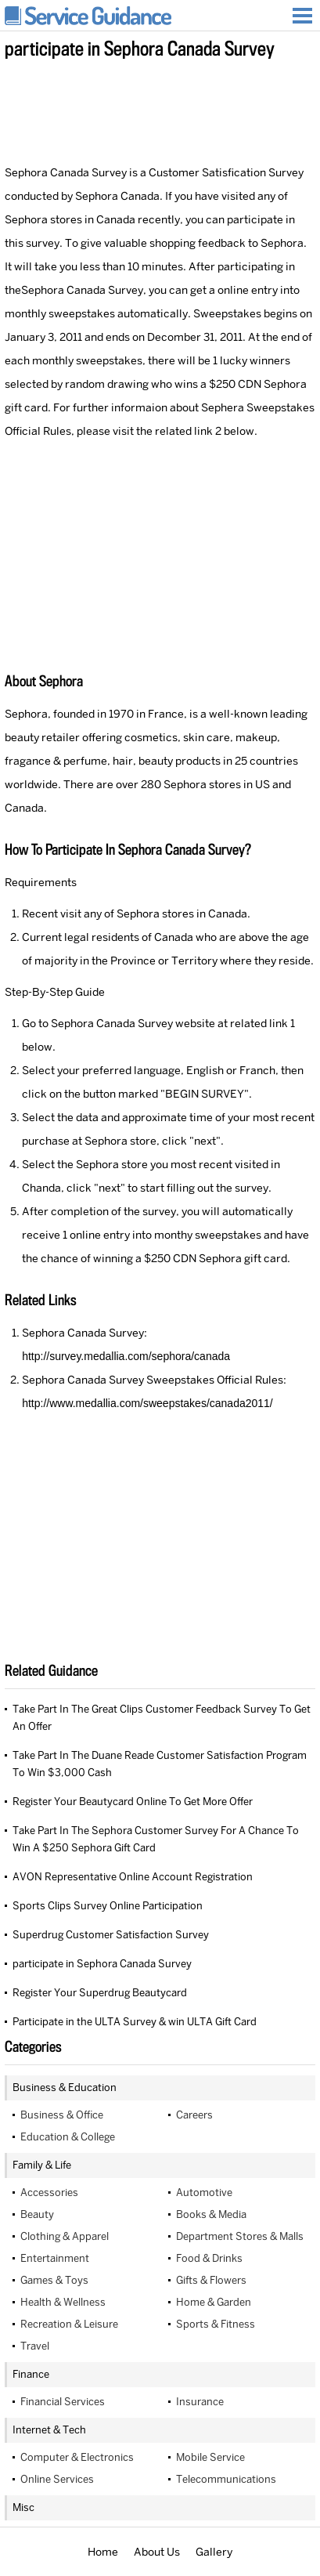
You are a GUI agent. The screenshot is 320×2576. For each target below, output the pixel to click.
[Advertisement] (160, 109)
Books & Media (211, 2214)
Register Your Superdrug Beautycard (100, 1992)
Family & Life (42, 2165)
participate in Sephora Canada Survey (102, 1963)
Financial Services (62, 2401)
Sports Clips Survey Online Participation (108, 1905)
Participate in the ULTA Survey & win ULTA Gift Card (135, 2021)
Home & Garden (213, 2302)
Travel (34, 2346)
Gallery (214, 2552)
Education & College (67, 2137)
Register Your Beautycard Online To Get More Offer (133, 1801)
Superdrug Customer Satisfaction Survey (111, 1934)
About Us (157, 2552)
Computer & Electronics (77, 2457)
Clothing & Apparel (64, 2236)
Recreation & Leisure (69, 2324)
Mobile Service (210, 2457)
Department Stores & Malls (240, 2236)
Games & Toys (54, 2280)
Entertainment (54, 2258)
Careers (194, 2115)
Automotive (204, 2192)
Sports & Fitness (215, 2324)
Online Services (57, 2479)
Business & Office (61, 2115)
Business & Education (65, 2087)
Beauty (37, 2214)
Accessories (49, 2192)
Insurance (200, 2401)
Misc (23, 2507)
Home (103, 2552)
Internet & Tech (49, 2430)
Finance (31, 2374)
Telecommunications (226, 2479)
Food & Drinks (209, 2258)
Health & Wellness (63, 2302)
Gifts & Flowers (211, 2280)
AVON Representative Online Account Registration (133, 1876)
